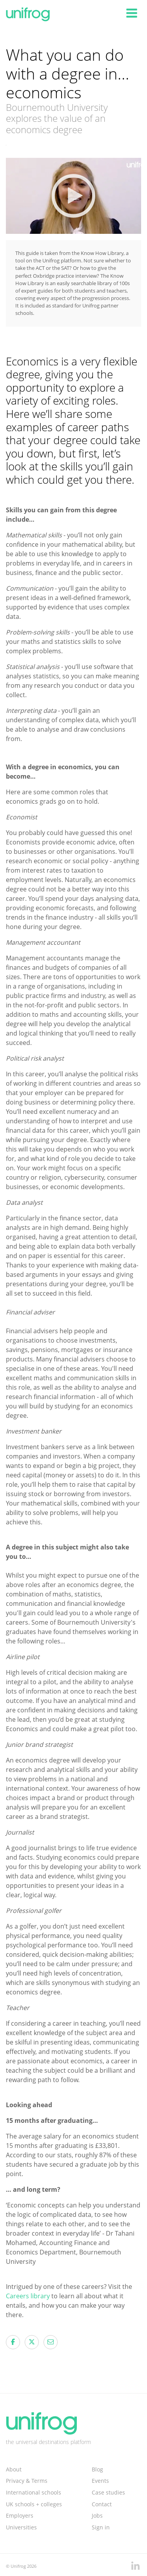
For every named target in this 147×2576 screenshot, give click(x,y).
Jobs (97, 2515)
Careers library (28, 2296)
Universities (21, 2527)
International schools (33, 2492)
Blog (97, 2469)
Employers (19, 2515)
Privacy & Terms (26, 2480)
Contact (102, 2504)
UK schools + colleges (34, 2504)
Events (100, 2480)
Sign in (101, 2527)
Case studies (108, 2492)
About (14, 2469)
